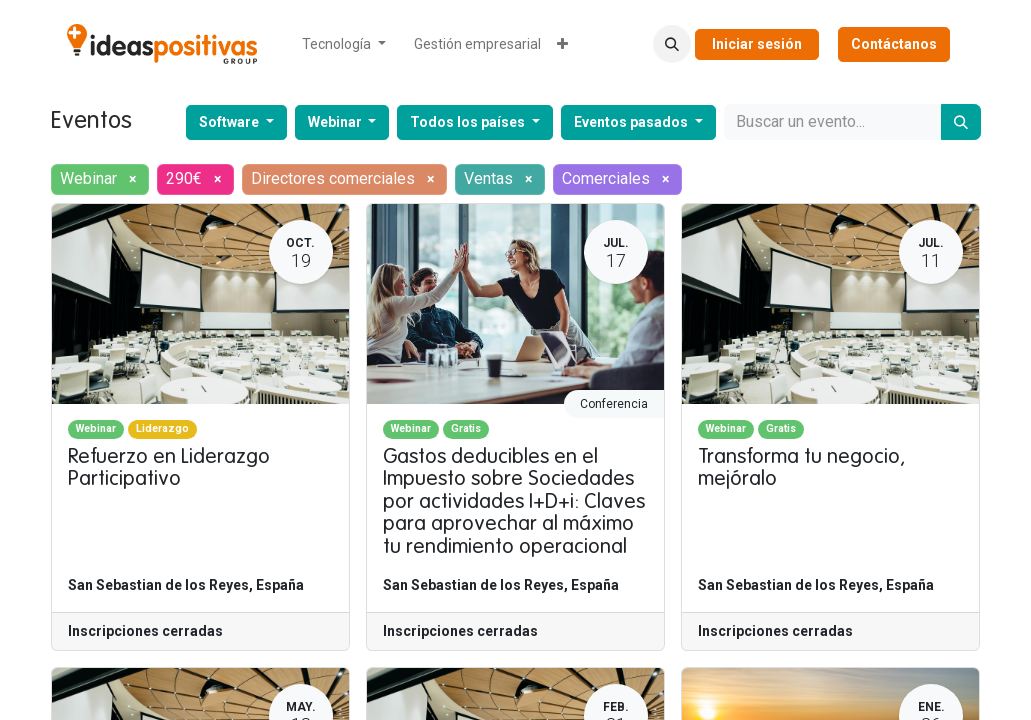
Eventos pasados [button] (632, 122)
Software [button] (230, 122)
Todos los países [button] (469, 122)
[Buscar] (961, 122)
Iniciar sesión (757, 44)
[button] (672, 44)
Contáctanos (894, 44)
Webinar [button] (336, 122)
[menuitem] (344, 44)
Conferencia (614, 404)
